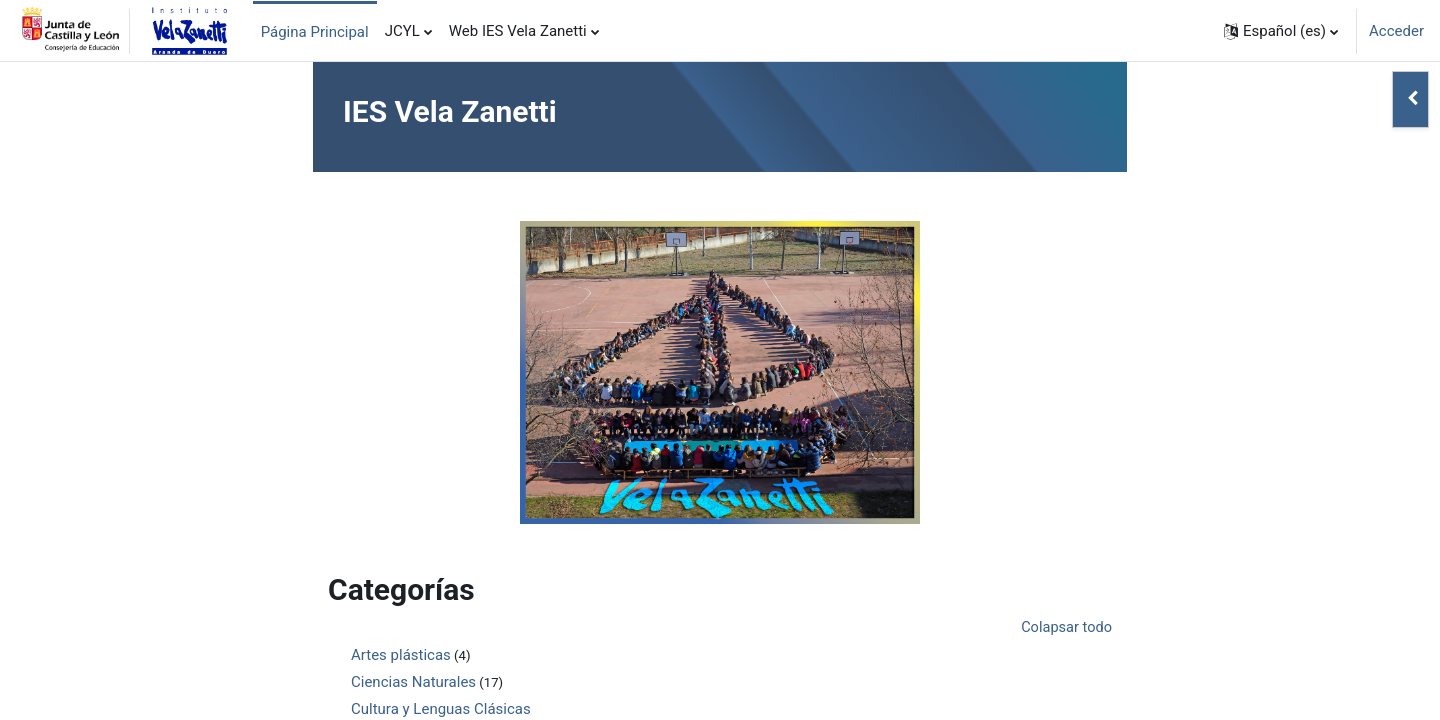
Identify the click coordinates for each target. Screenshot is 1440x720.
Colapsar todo (1065, 628)
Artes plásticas (401, 656)
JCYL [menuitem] (402, 31)
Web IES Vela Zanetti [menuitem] (518, 31)
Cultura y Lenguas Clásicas (441, 710)
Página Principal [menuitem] (315, 32)
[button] (1281, 31)
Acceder (1396, 31)
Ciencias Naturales (413, 683)
